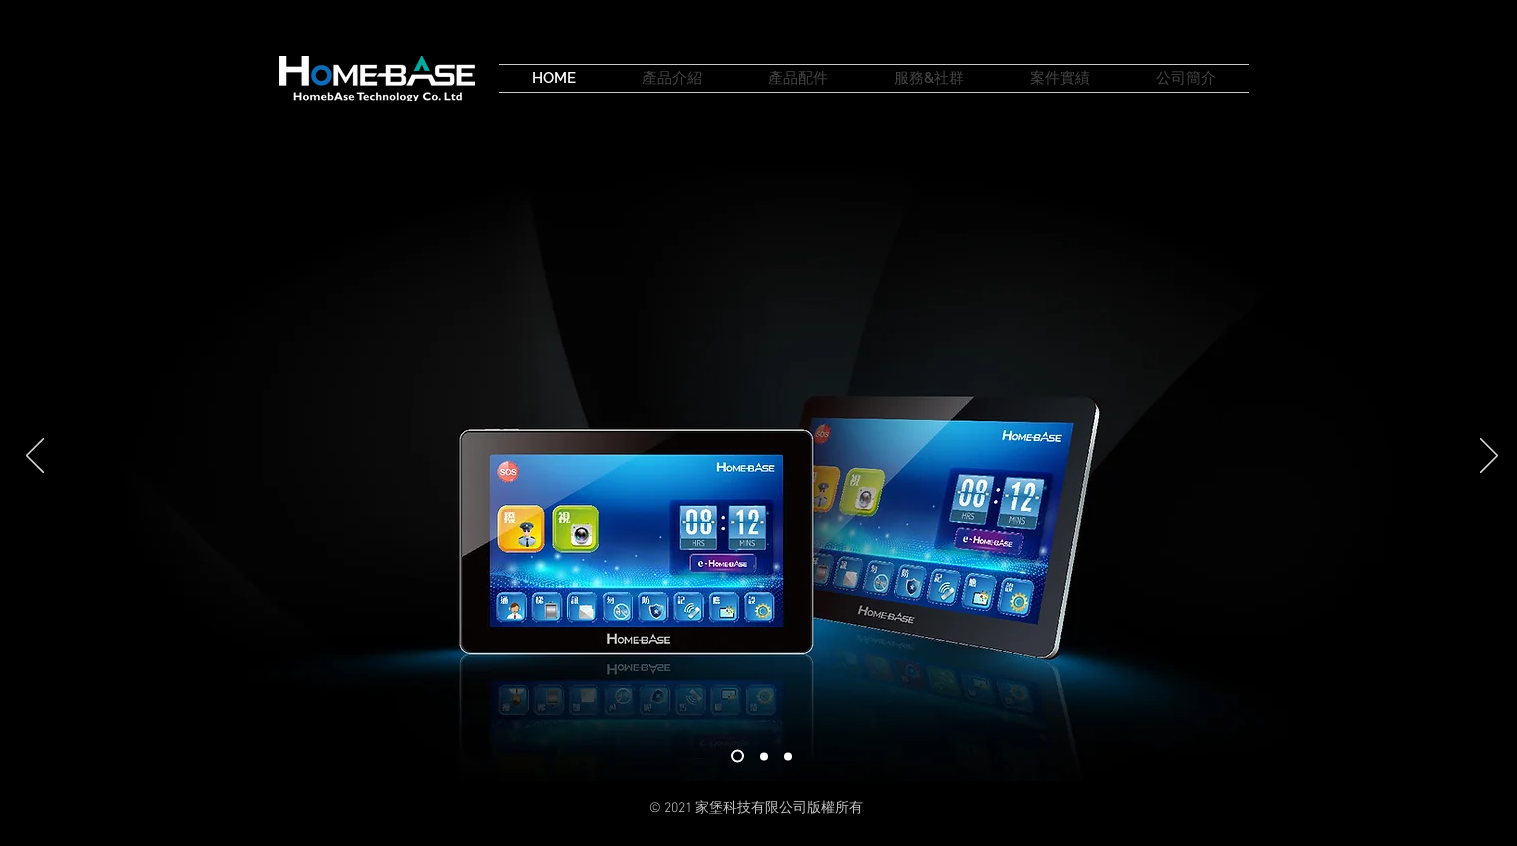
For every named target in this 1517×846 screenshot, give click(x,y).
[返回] (35, 457)
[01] (737, 756)
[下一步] (1489, 457)
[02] (764, 756)
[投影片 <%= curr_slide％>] (788, 756)
